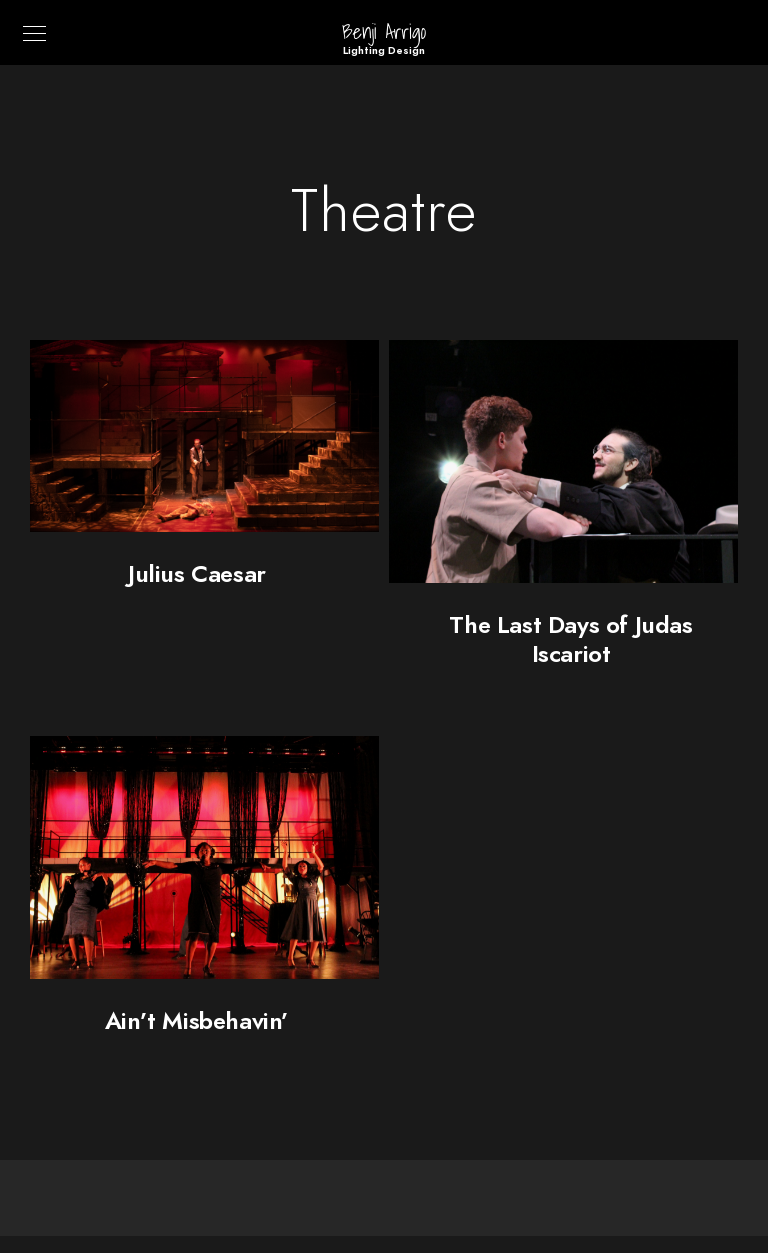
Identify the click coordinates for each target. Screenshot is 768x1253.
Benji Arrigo (384, 32)
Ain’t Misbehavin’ (197, 1020)
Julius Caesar (197, 573)
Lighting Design (384, 50)
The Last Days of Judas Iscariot (570, 639)
